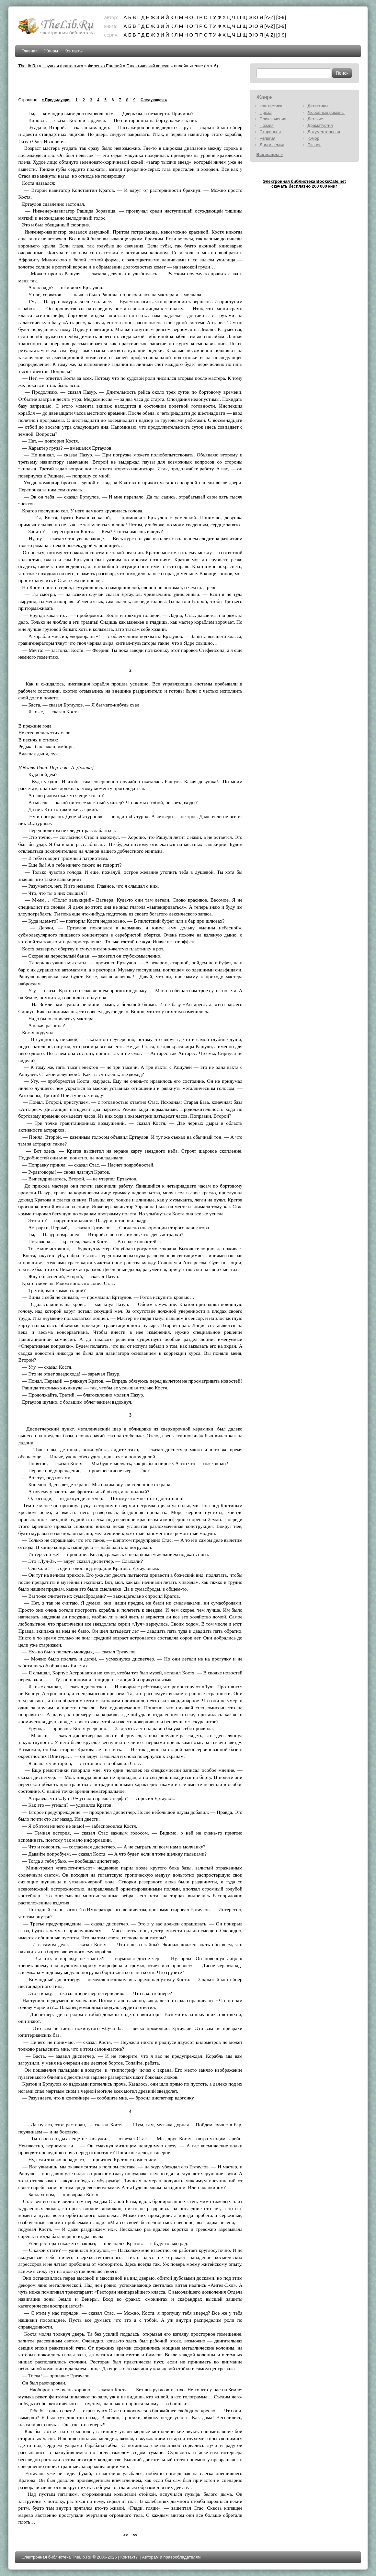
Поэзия (267, 125)
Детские (315, 118)
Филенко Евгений (105, 65)
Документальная (324, 131)
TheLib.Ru (28, 65)
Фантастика (271, 106)
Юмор (313, 138)
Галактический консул (147, 65)
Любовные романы (326, 112)
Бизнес (315, 144)
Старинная (270, 131)
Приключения (273, 118)
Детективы (318, 106)
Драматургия (320, 125)
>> (135, 2535)
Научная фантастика (62, 65)
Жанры (51, 51)
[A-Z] (269, 17)
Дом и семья (272, 144)
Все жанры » (269, 154)
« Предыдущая (56, 100)
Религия (268, 138)
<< (125, 2535)
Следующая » (154, 100)
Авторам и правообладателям (171, 2557)
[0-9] (281, 17)
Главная (29, 51)
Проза (266, 112)
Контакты (73, 51)
